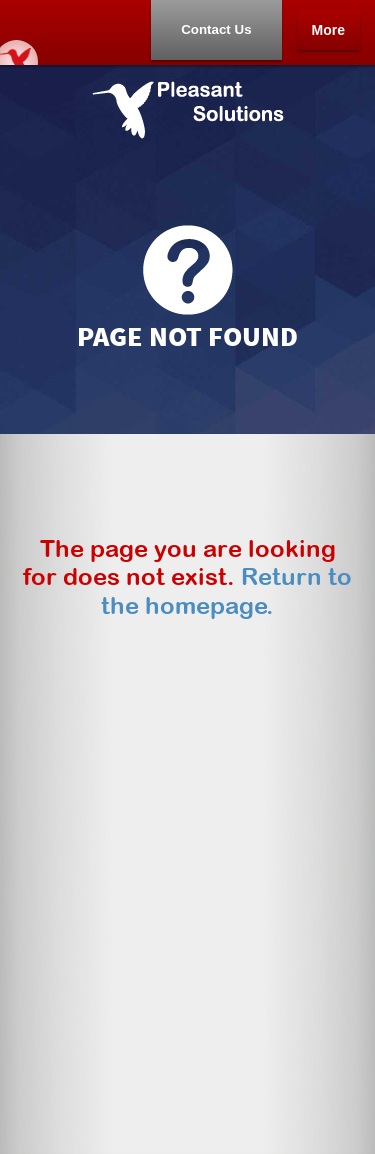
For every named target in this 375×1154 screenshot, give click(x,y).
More (328, 30)
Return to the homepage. (226, 590)
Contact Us (216, 29)
